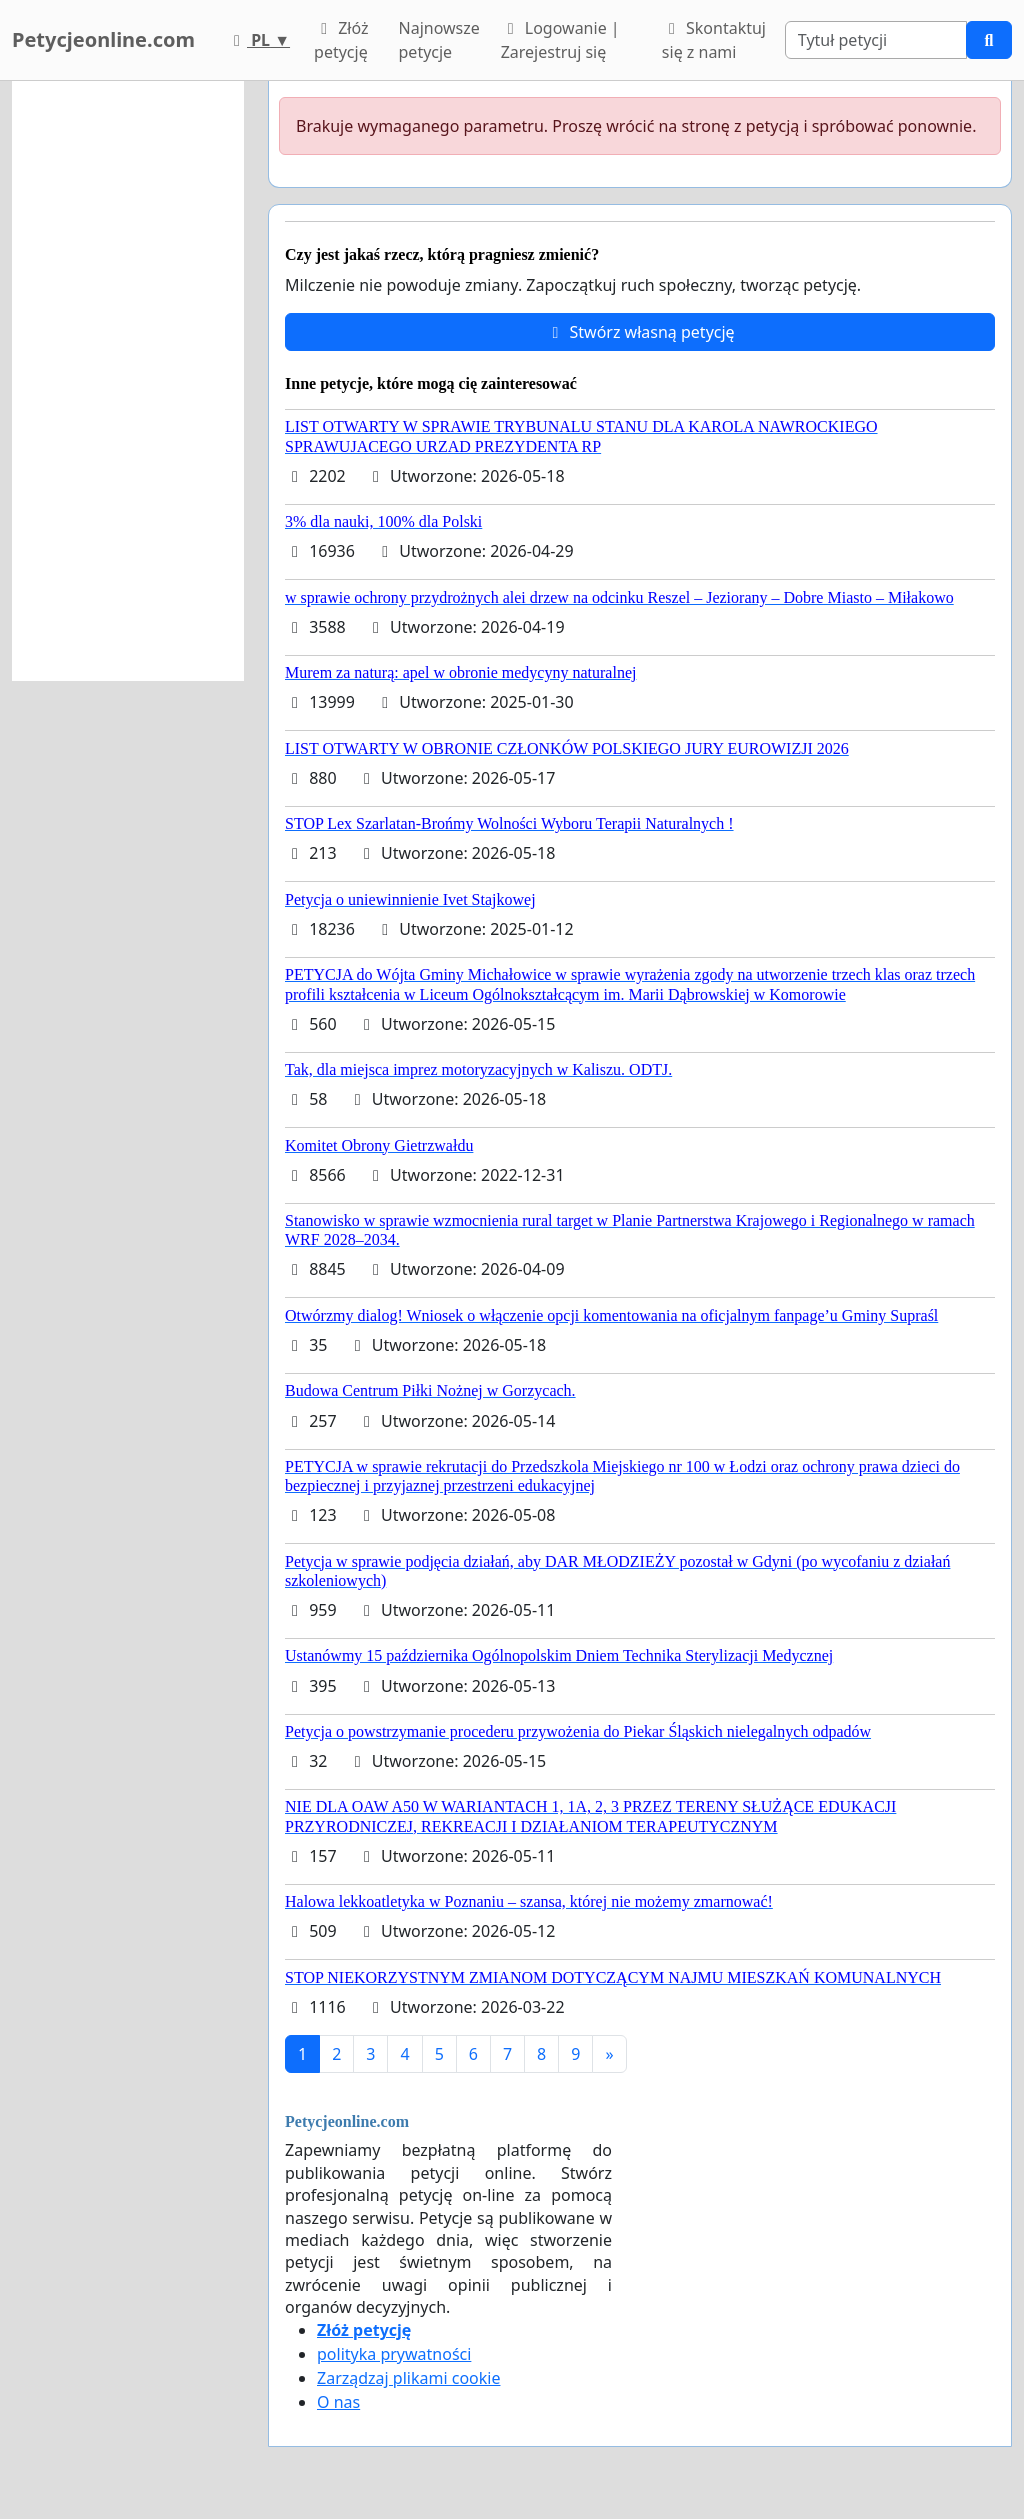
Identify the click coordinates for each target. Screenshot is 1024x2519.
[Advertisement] (128, 381)
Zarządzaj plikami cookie (408, 2378)
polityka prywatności (394, 2354)
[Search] (876, 40)
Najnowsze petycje (439, 40)
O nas (338, 2402)
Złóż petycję (341, 40)
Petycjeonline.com (103, 39)
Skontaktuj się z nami (714, 40)
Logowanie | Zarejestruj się (560, 40)
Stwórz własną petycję (639, 332)
